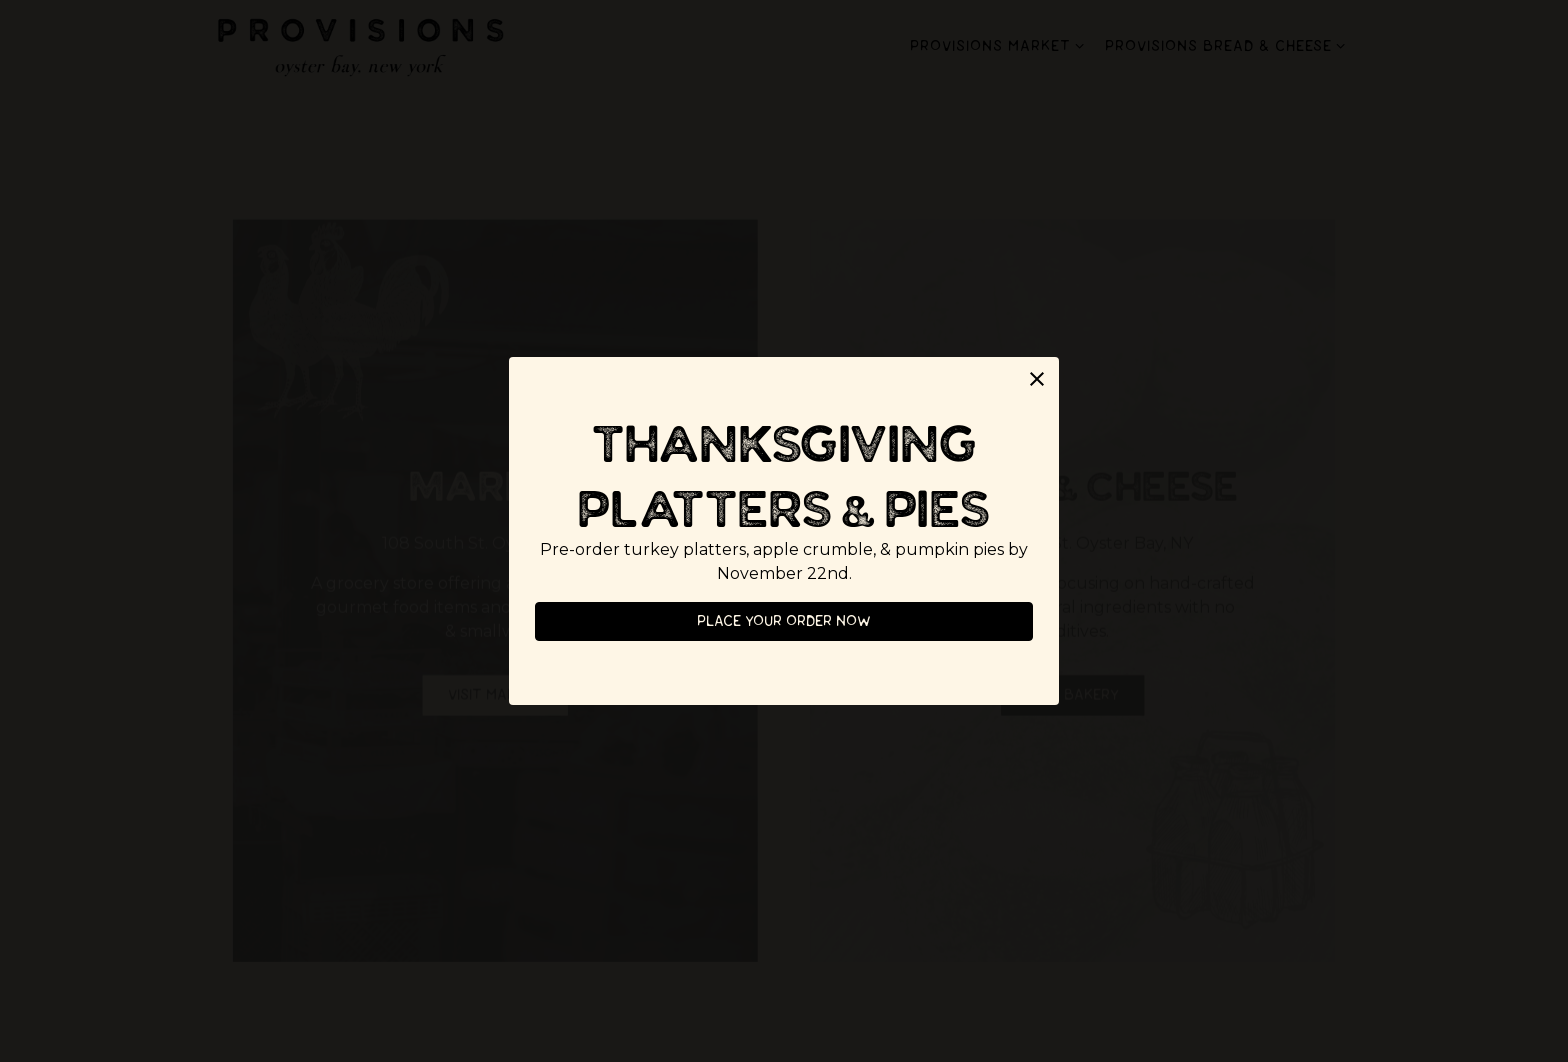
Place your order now (784, 621)
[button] (1037, 379)
